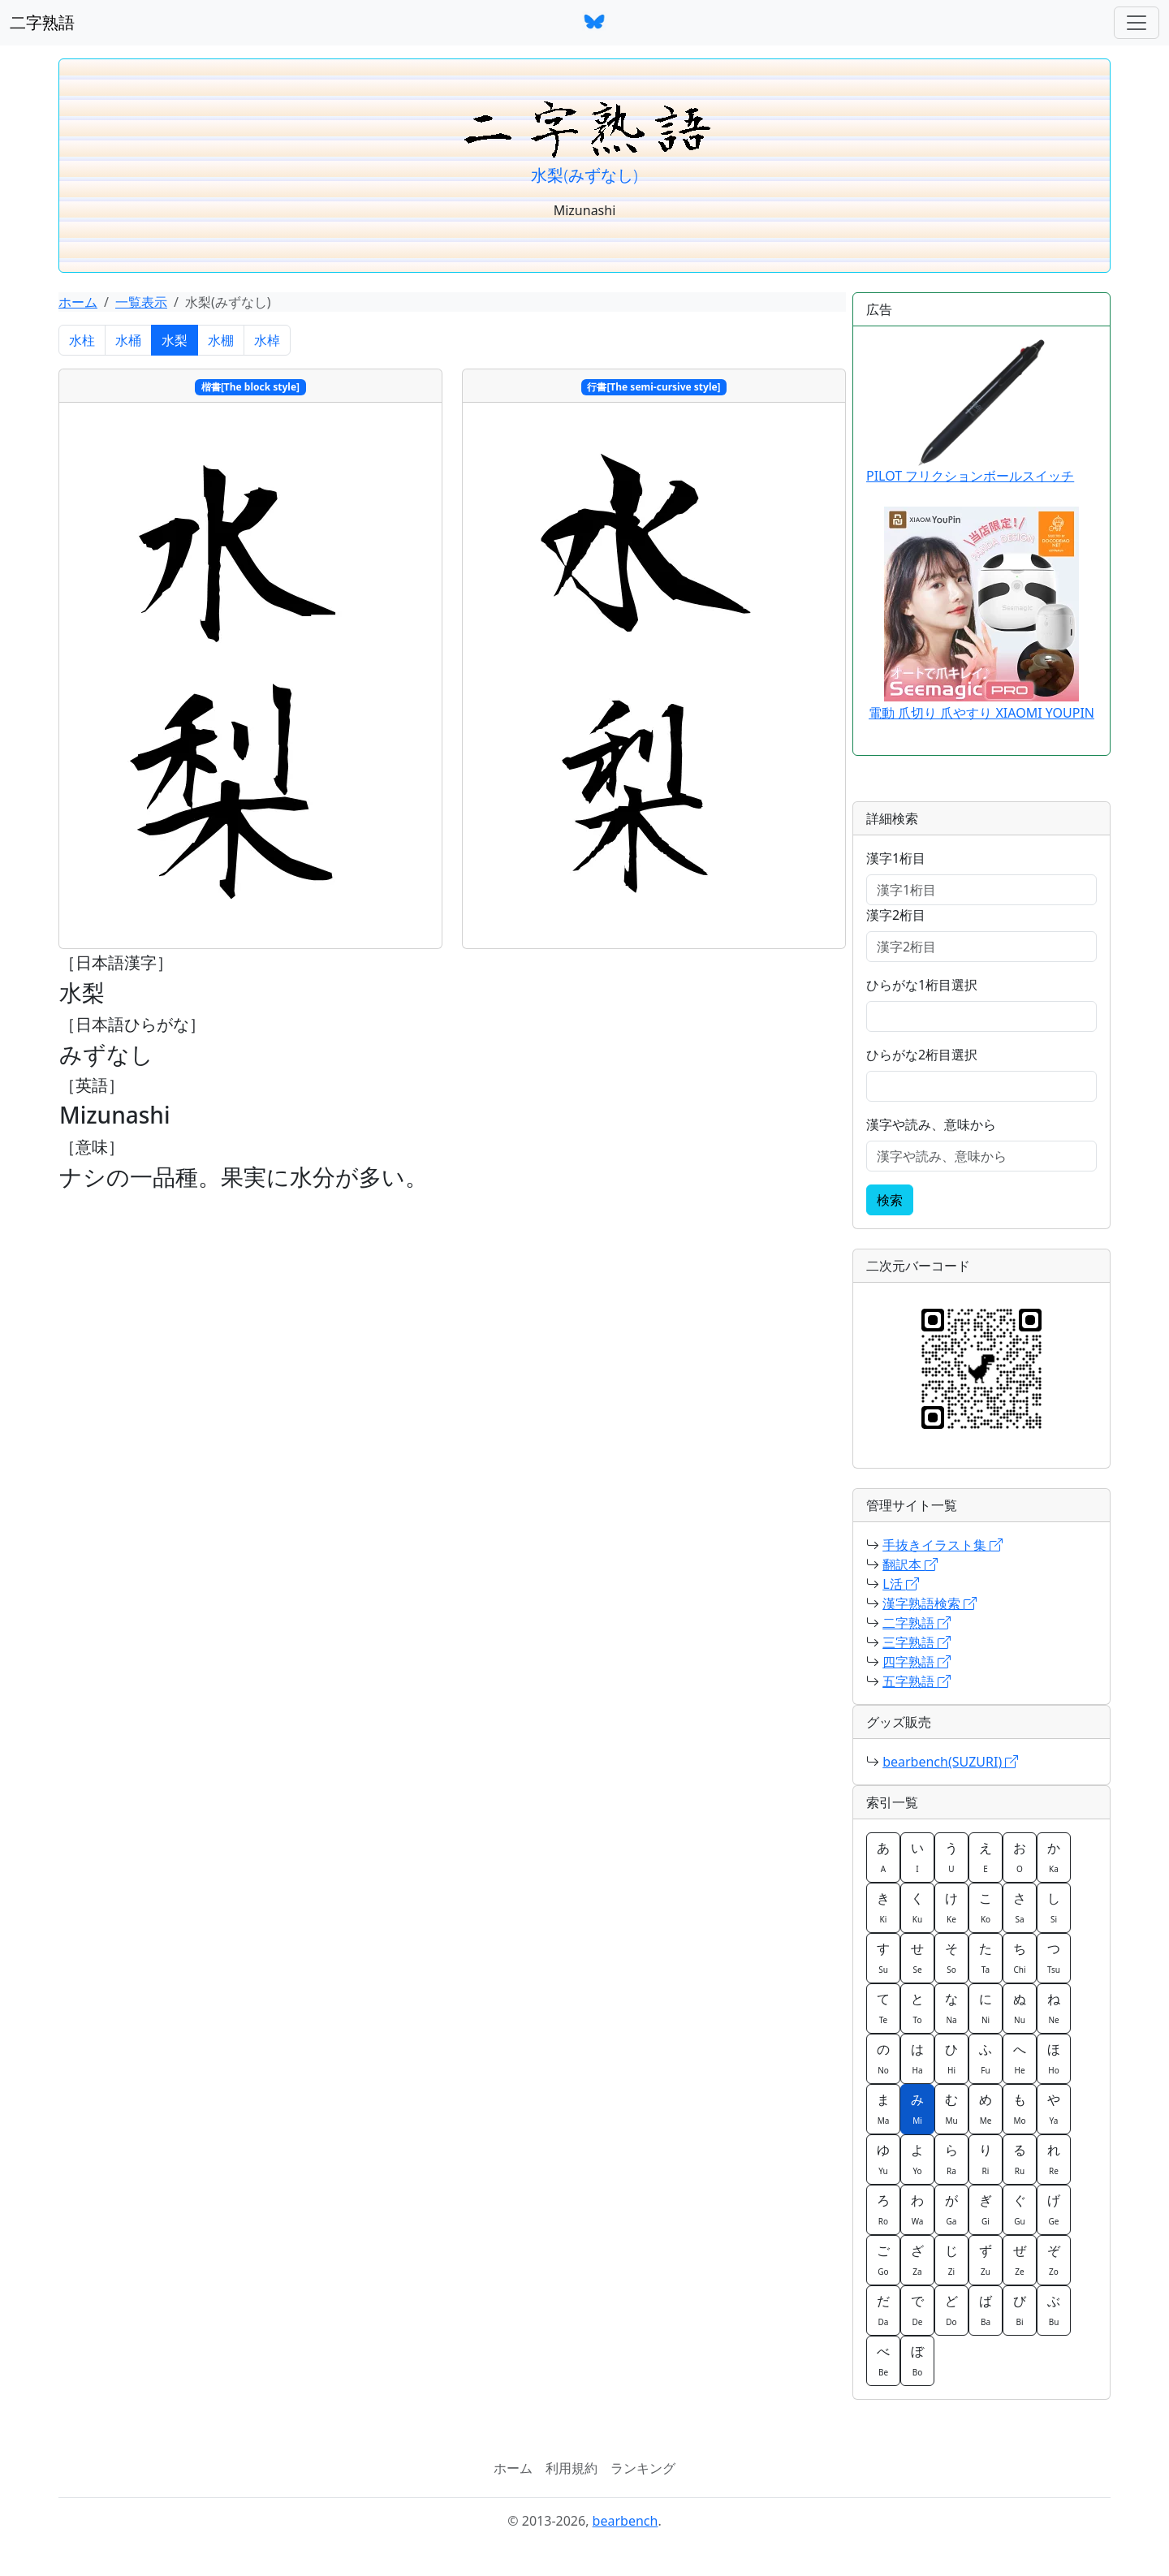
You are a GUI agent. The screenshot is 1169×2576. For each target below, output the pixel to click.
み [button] (917, 2108)
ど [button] (951, 2310)
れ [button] (1053, 2159)
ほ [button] (1053, 2058)
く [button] (917, 1907)
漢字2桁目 (895, 915)
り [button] (985, 2159)
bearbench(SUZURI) (950, 1762)
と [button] (917, 2008)
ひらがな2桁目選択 (921, 1055)
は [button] (917, 2058)
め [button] (985, 2108)
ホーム (77, 302)
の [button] (883, 2058)
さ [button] (1019, 1907)
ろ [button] (883, 2209)
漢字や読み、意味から (931, 1124)
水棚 (221, 340)
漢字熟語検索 (929, 1603)
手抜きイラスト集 (942, 1545)
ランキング (642, 2468)
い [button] (917, 1857)
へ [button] (1019, 2058)
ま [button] (883, 2108)
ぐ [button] (1019, 2209)
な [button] (951, 2008)
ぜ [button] (1019, 2259)
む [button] (951, 2108)
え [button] (985, 1857)
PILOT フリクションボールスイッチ (970, 412)
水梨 (175, 340)
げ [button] (1053, 2209)
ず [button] (985, 2259)
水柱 (82, 340)
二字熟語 (42, 22)
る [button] (1019, 2159)
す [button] (883, 1957)
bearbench (625, 2521)
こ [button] (985, 1907)
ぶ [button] (1053, 2310)
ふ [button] (985, 2058)
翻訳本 (910, 1564)
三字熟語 (916, 1642)
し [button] (1053, 1907)
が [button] (951, 2209)
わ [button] (917, 2209)
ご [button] (883, 2259)
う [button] (951, 1857)
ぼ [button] (917, 2360)
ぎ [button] (985, 2209)
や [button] (1053, 2108)
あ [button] (883, 1857)
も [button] (1019, 2108)
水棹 (267, 340)
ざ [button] (917, 2259)
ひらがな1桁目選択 (921, 985)
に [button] (985, 2008)
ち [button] (1019, 1957)
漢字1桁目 (895, 858)
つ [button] (1053, 1957)
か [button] (1053, 1857)
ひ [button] (951, 2058)
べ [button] (883, 2360)
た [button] (985, 1957)
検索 (890, 1200)
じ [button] (951, 2259)
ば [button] (985, 2310)
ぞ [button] (1053, 2259)
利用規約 (571, 2468)
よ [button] (917, 2159)
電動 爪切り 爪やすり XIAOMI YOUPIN (981, 713)
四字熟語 (916, 1662)
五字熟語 (916, 1681)
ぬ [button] (1019, 2008)
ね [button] (1053, 2008)
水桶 (128, 340)
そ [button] (951, 1957)
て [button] (883, 2008)
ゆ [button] (883, 2159)
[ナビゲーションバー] (1136, 22)
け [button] (951, 1907)
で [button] (917, 2310)
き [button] (883, 1907)
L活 (900, 1584)
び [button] (1019, 2310)
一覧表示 (141, 302)
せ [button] (917, 1957)
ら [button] (951, 2159)
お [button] (1019, 1857)
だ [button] (883, 2310)
